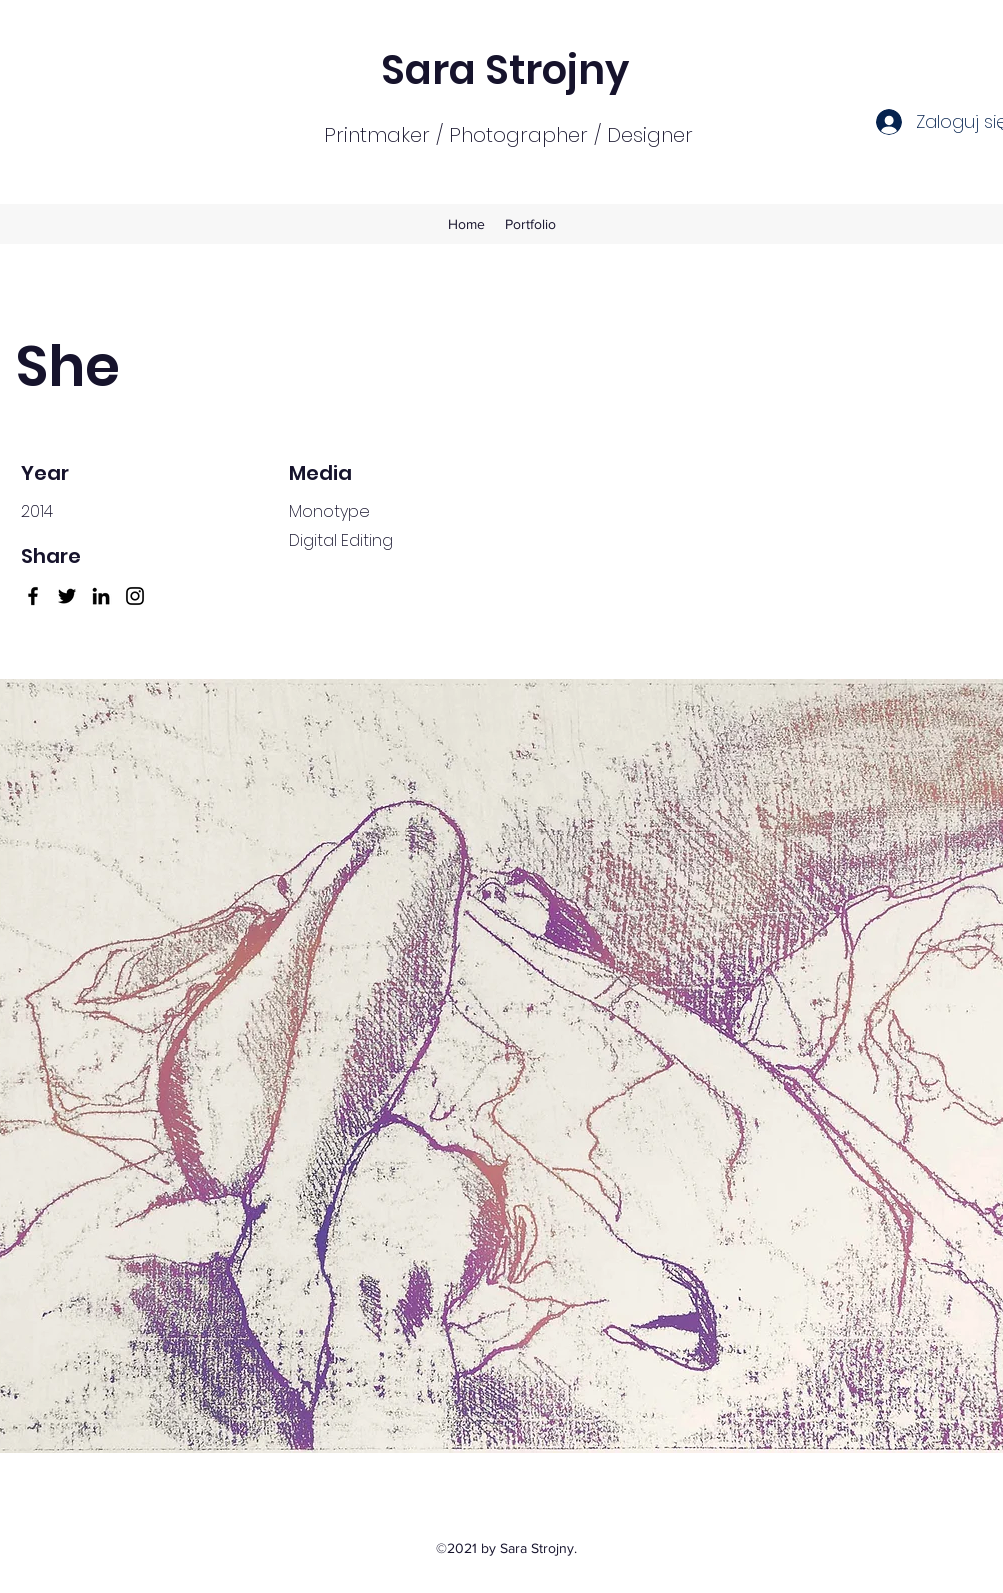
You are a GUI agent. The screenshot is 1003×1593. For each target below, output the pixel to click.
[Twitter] (67, 596)
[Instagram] (135, 596)
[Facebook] (33, 596)
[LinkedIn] (101, 596)
